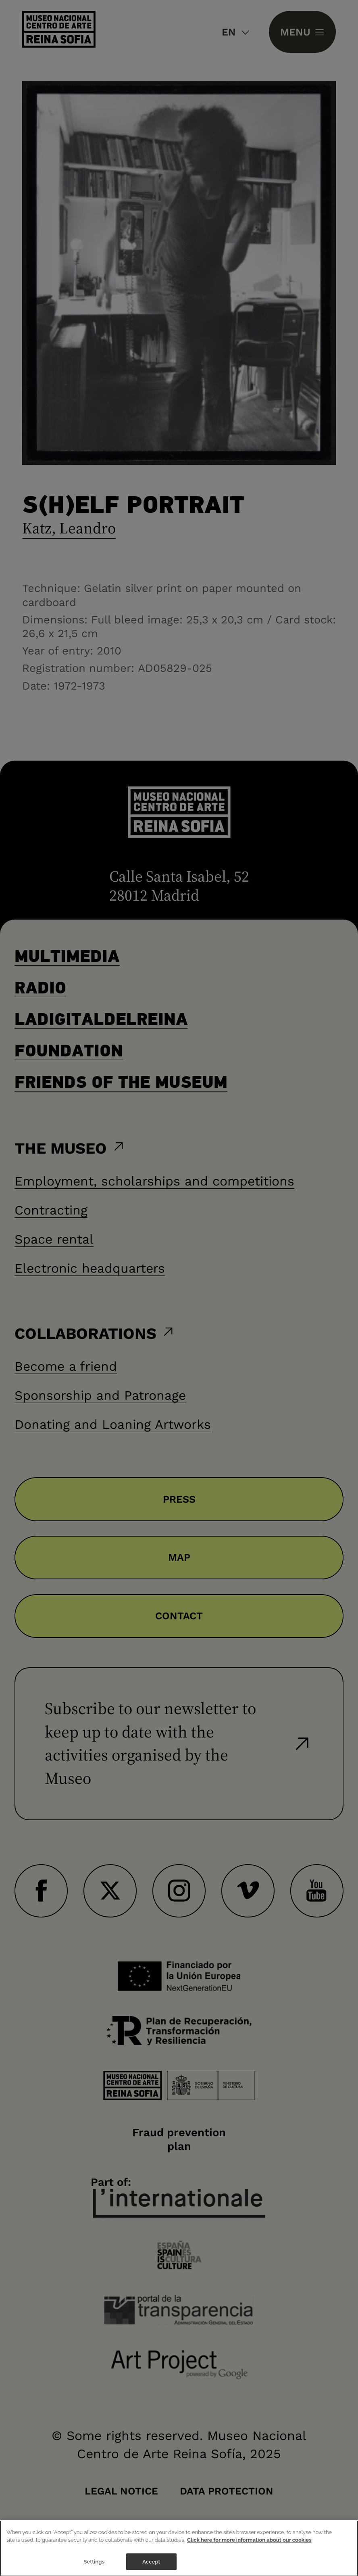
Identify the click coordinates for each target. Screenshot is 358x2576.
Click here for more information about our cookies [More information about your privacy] (249, 2549)
